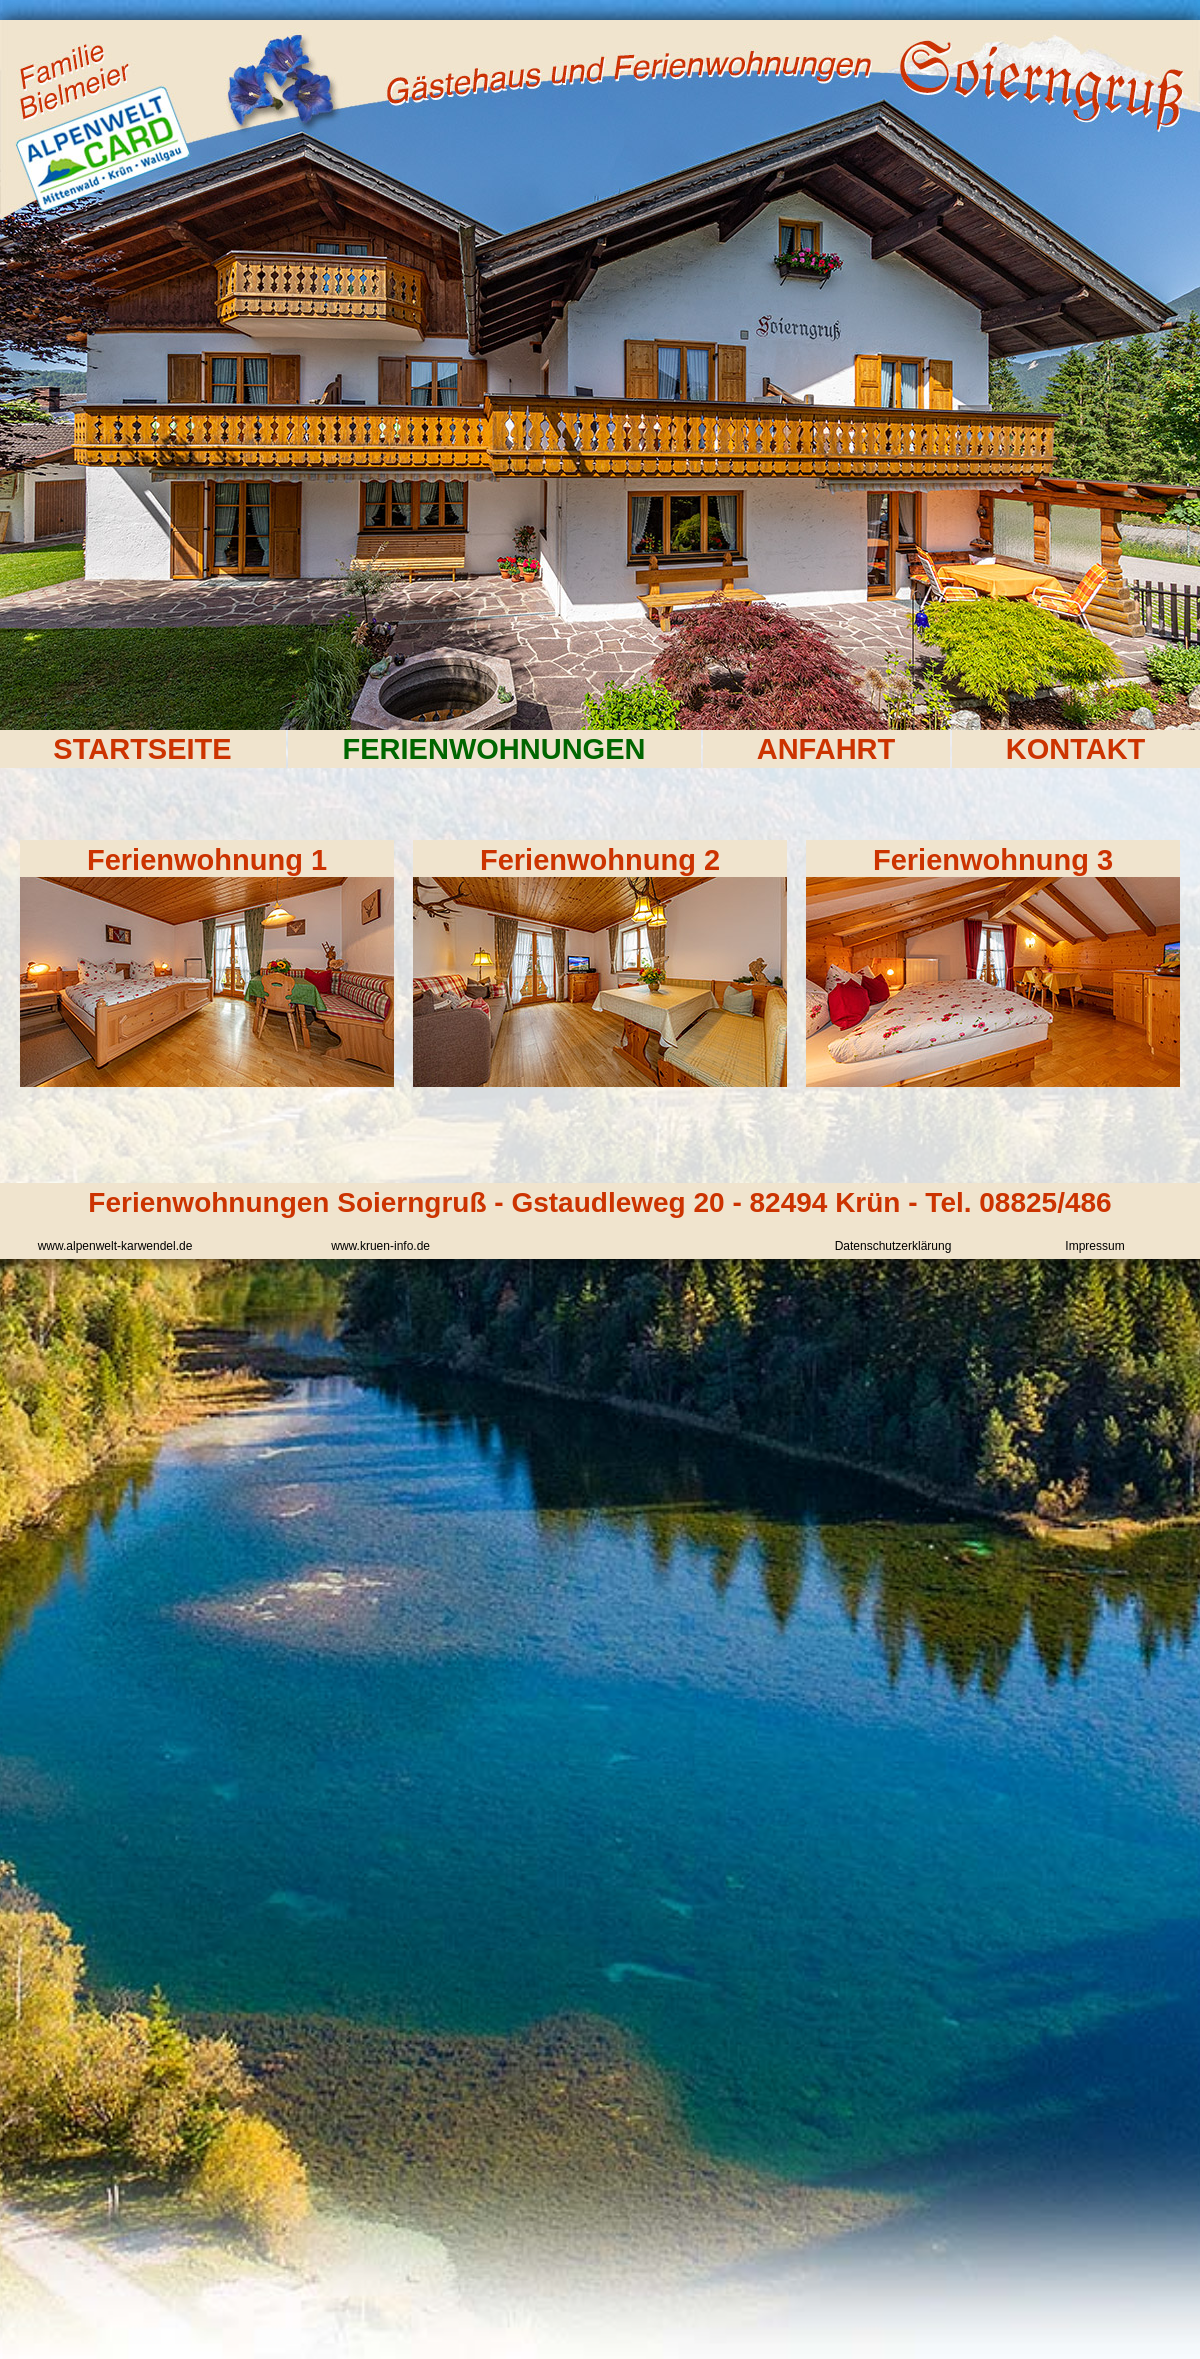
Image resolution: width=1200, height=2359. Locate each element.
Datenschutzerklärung (893, 1246)
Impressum (1094, 1246)
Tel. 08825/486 (1018, 1202)
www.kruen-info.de (380, 1246)
